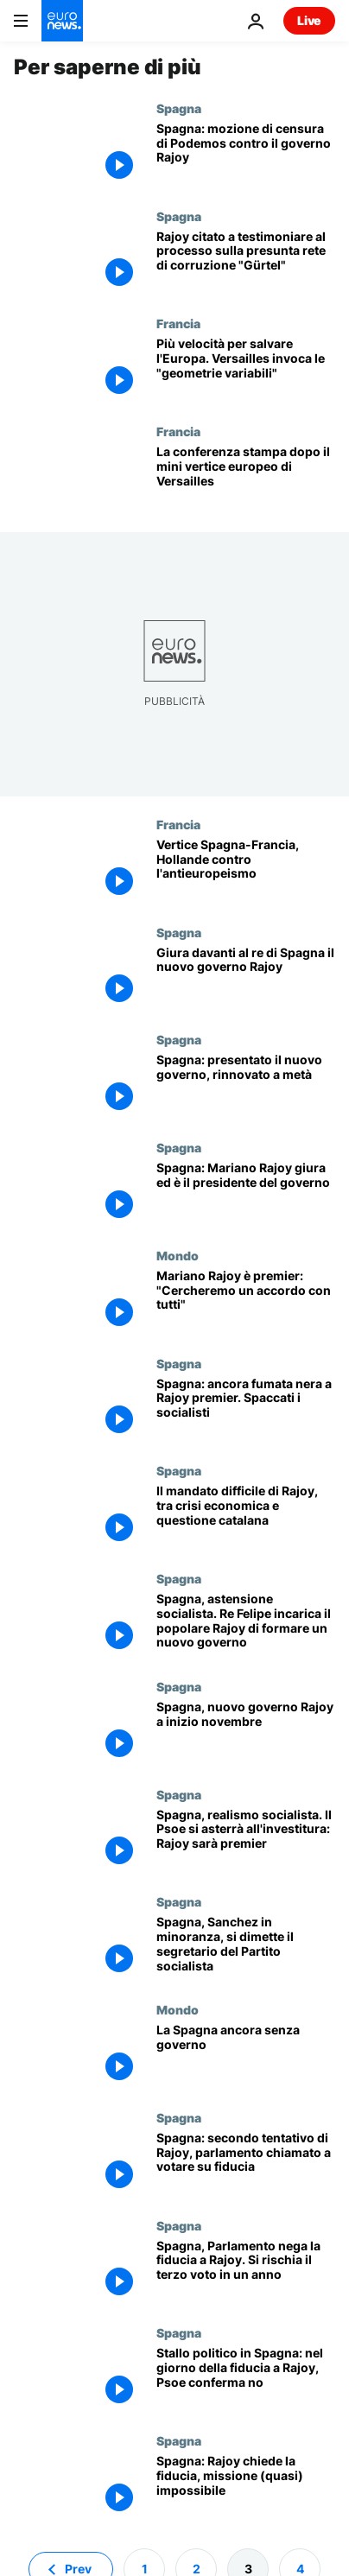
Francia (178, 323)
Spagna (178, 108)
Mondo (177, 1255)
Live (309, 20)
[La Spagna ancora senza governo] (245, 2056)
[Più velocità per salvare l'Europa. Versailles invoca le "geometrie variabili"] (245, 370)
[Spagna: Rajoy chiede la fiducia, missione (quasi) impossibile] (245, 2487)
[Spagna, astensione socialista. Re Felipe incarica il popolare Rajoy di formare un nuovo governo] (245, 1625)
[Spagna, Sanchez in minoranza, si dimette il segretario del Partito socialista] (245, 1948)
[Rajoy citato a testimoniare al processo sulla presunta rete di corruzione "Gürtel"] (245, 263)
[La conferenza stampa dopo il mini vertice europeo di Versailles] (245, 478)
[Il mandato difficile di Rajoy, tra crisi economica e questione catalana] (245, 1517)
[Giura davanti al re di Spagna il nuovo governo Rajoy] (245, 979)
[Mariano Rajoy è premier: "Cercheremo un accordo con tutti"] (245, 1302)
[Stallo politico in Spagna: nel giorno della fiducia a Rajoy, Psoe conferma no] (245, 2379)
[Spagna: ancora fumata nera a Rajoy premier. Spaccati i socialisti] (245, 1410)
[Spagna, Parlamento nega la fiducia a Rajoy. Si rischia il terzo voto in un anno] (245, 2272)
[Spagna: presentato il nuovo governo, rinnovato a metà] (245, 1086)
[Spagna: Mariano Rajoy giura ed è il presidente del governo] (245, 1194)
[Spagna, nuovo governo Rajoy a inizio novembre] (245, 1733)
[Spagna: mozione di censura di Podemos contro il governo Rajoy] (245, 155)
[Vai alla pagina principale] (62, 20)
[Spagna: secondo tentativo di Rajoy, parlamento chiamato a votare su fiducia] (245, 2164)
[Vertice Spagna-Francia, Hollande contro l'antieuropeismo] (245, 871)
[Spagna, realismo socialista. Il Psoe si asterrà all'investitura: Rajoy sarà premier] (245, 1841)
